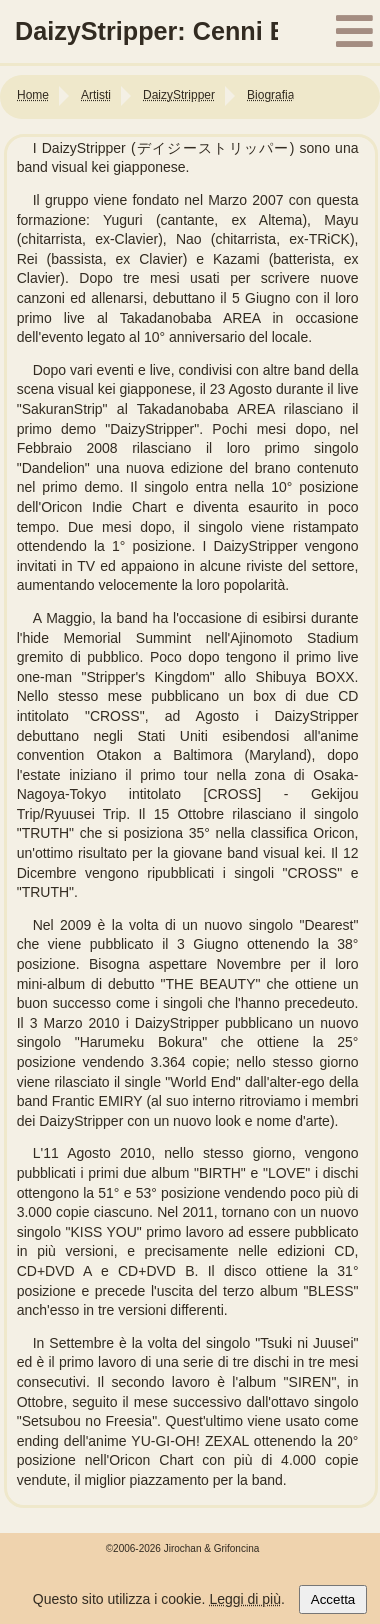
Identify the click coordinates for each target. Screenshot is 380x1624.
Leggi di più (245, 1599)
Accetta (333, 1599)
